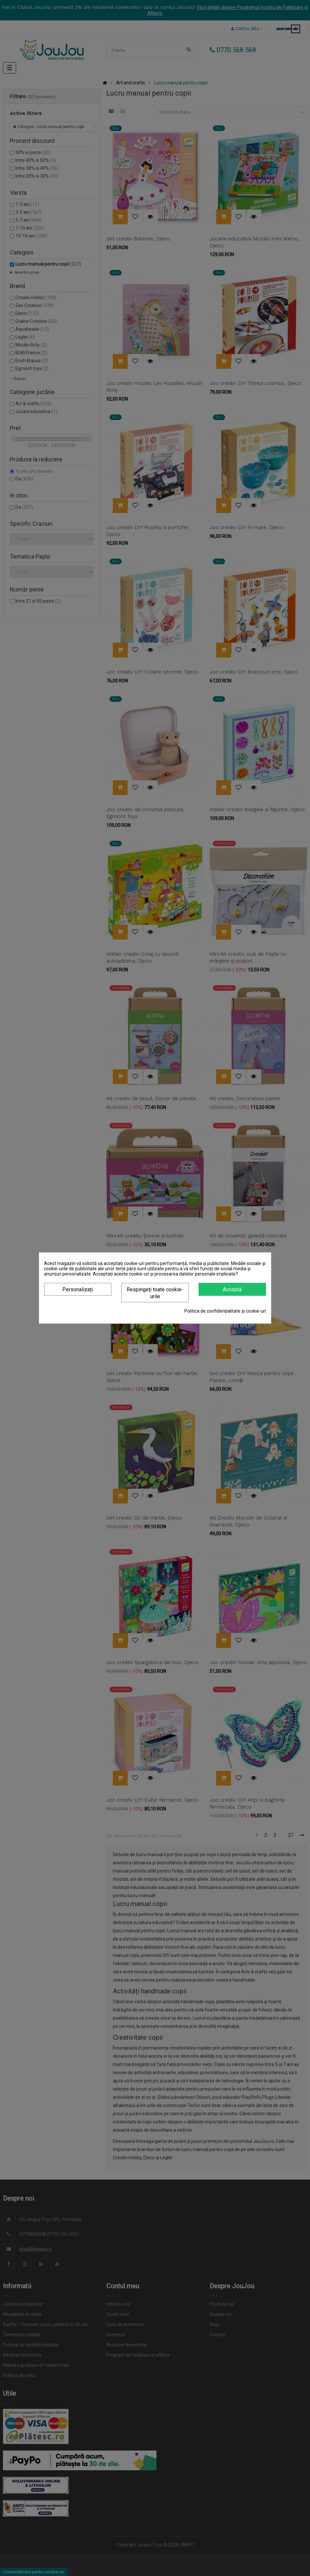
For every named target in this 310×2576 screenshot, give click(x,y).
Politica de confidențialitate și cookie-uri (225, 1311)
